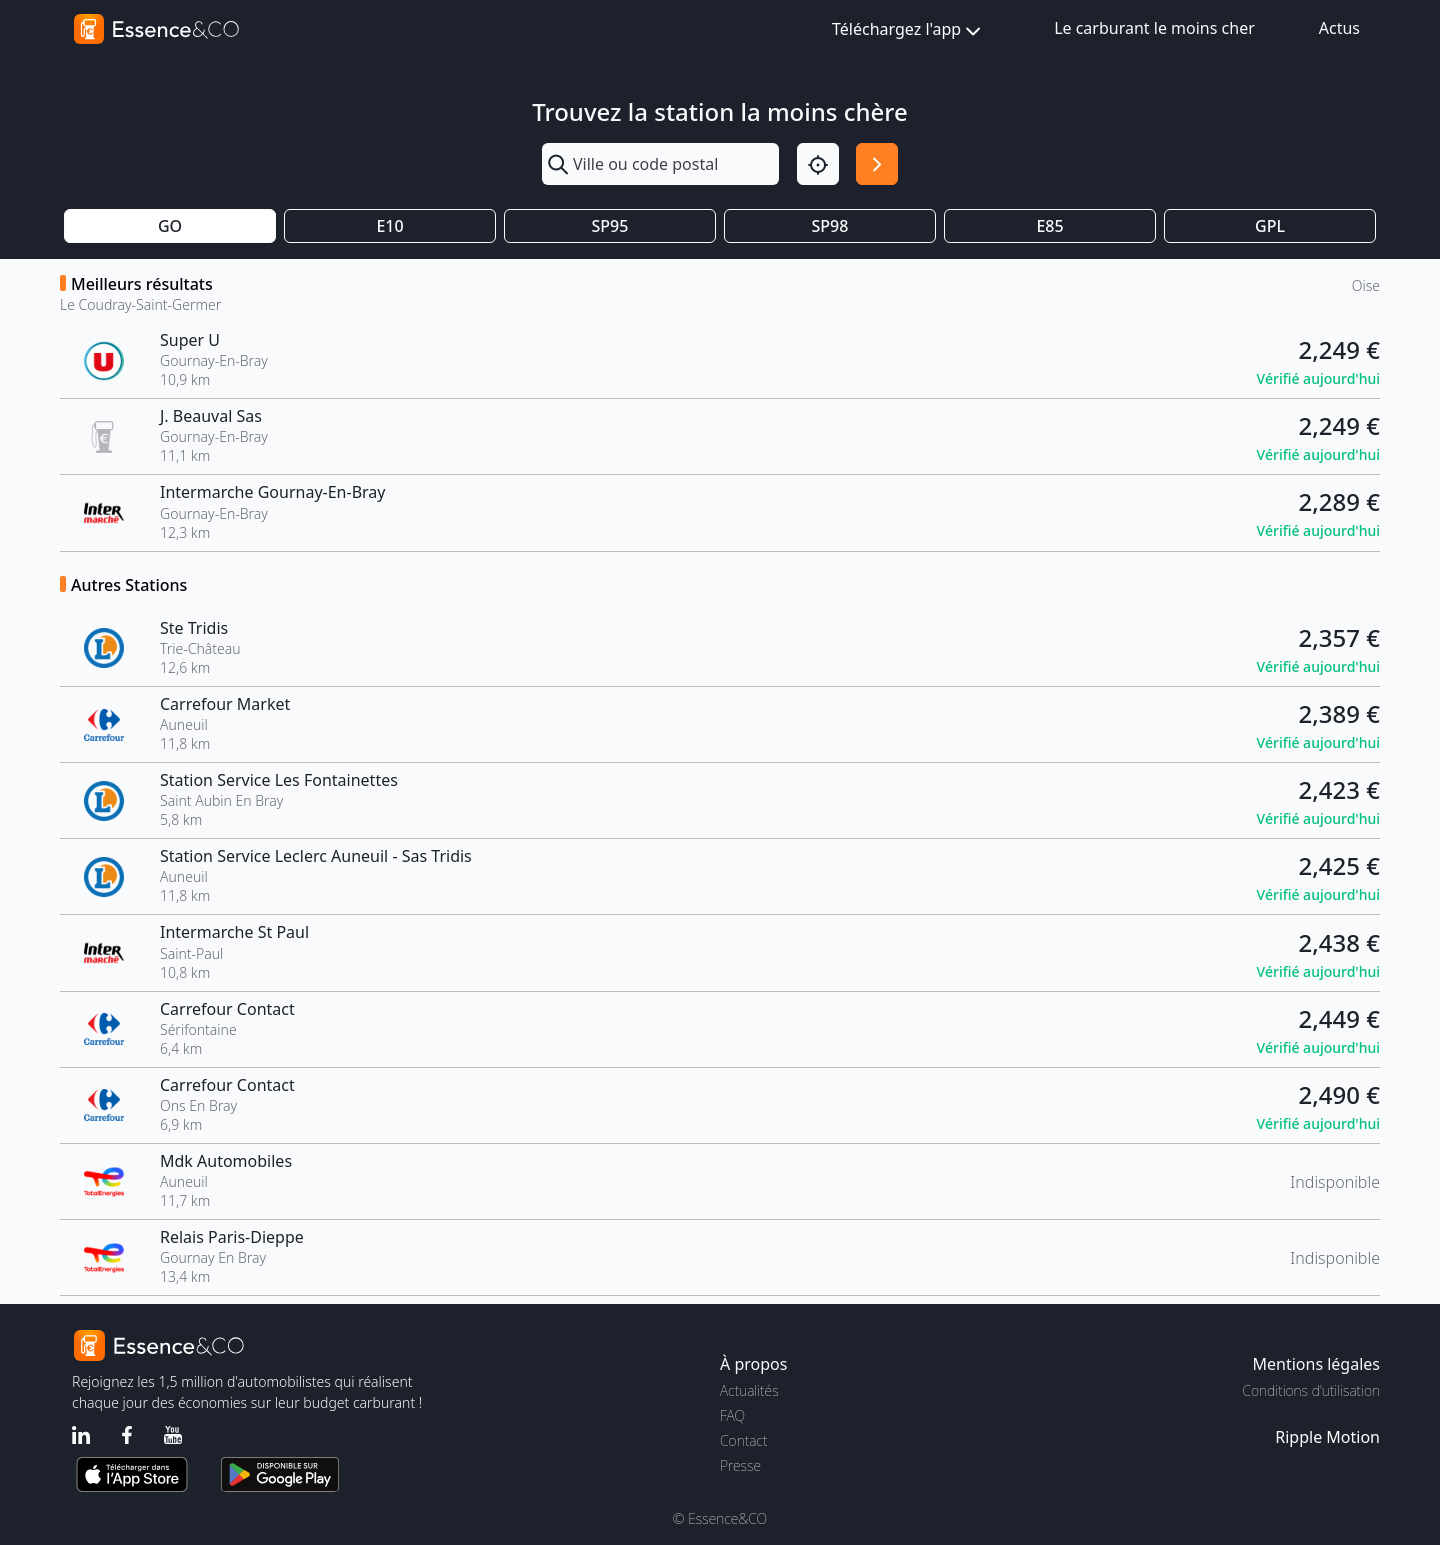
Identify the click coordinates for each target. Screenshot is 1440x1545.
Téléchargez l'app (908, 30)
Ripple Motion (1327, 1437)
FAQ (732, 1415)
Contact (743, 1440)
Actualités (749, 1390)
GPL (1270, 226)
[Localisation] (818, 164)
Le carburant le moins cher (1154, 28)
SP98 (830, 226)
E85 (1049, 226)
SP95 (610, 226)
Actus (1339, 28)
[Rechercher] (877, 164)
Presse (740, 1465)
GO (170, 226)
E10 (389, 226)
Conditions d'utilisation (1311, 1390)
